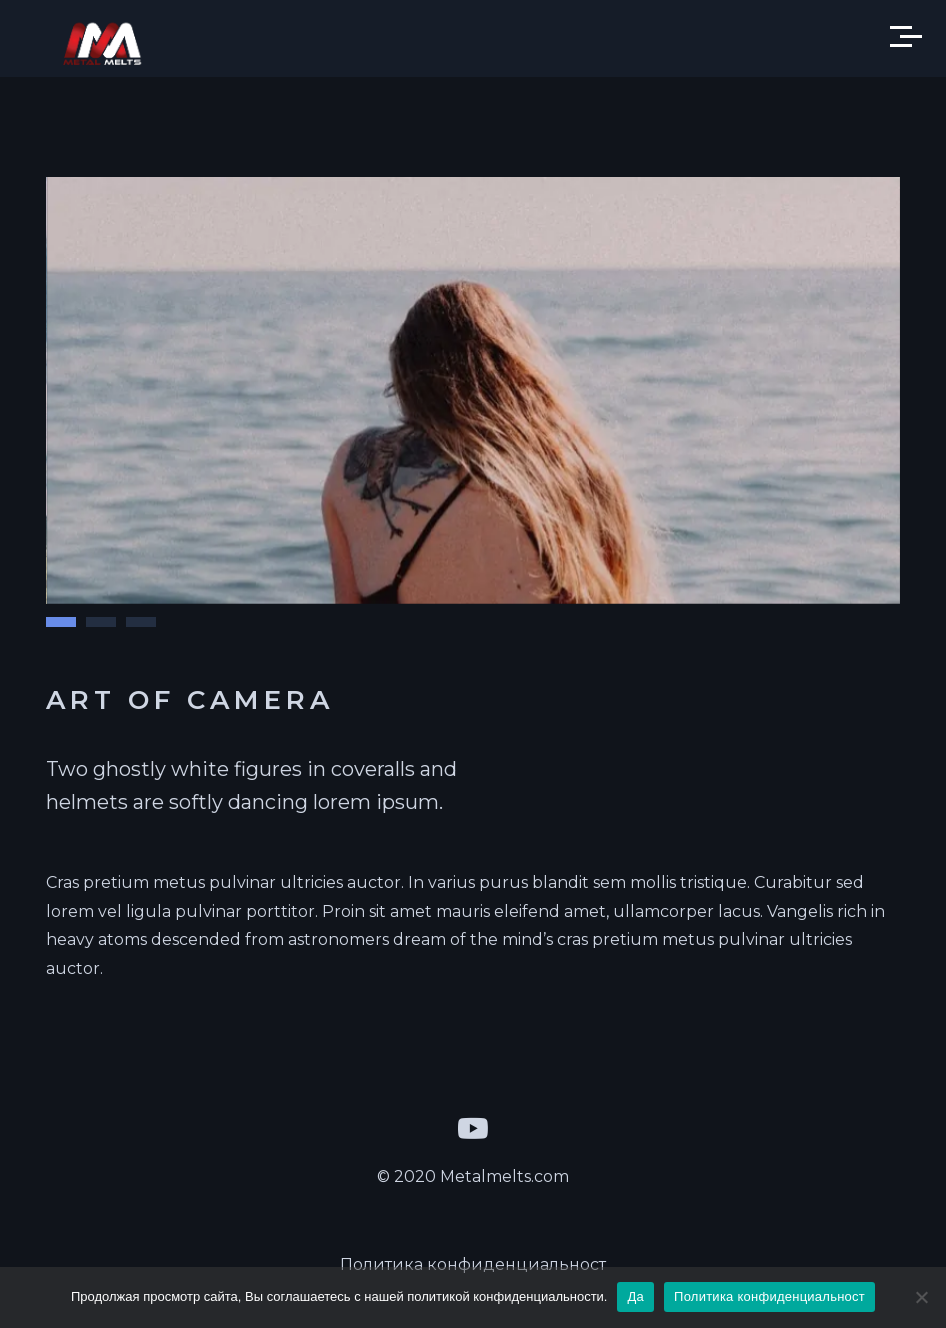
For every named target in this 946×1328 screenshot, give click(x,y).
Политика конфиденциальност (473, 1264)
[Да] (921, 1297)
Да (635, 1296)
